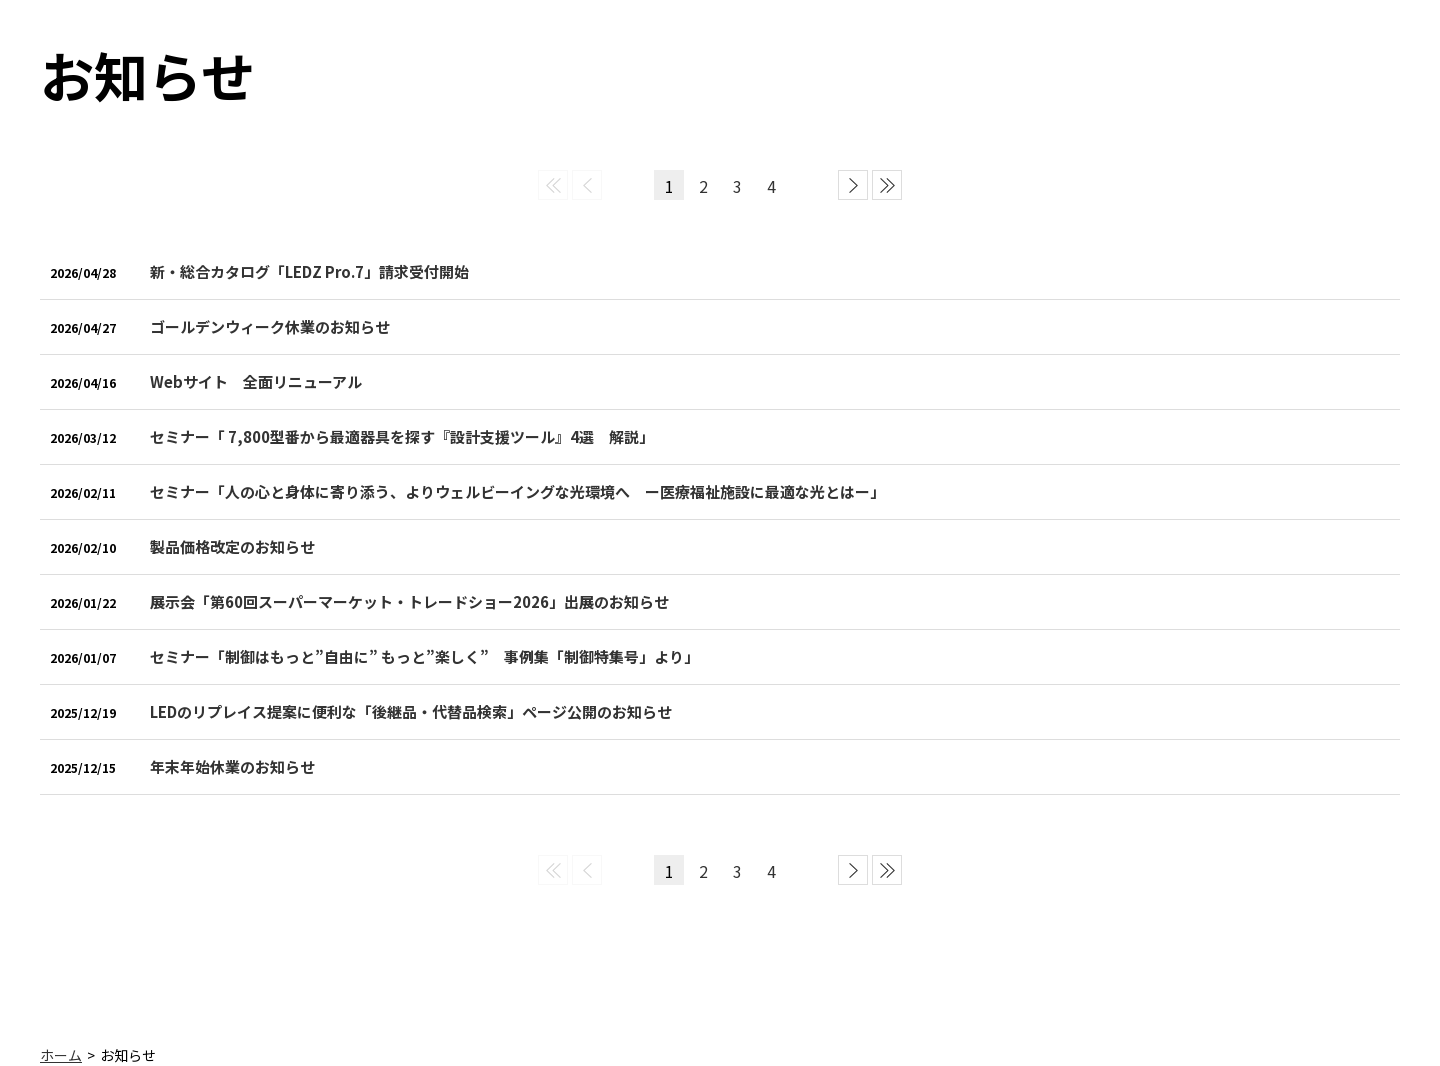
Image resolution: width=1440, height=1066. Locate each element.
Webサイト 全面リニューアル (256, 381)
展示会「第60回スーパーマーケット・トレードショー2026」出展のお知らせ (409, 601)
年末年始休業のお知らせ (232, 766)
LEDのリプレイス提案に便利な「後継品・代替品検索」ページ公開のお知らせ (411, 711)
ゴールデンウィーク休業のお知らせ (270, 326)
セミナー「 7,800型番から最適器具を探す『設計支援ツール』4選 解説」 (402, 436)
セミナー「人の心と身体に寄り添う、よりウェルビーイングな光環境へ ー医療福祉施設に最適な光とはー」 (517, 491)
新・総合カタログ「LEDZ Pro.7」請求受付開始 (309, 271)
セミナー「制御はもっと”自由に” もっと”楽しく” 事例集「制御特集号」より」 (424, 656)
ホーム (61, 1055)
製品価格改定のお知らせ (232, 546)
